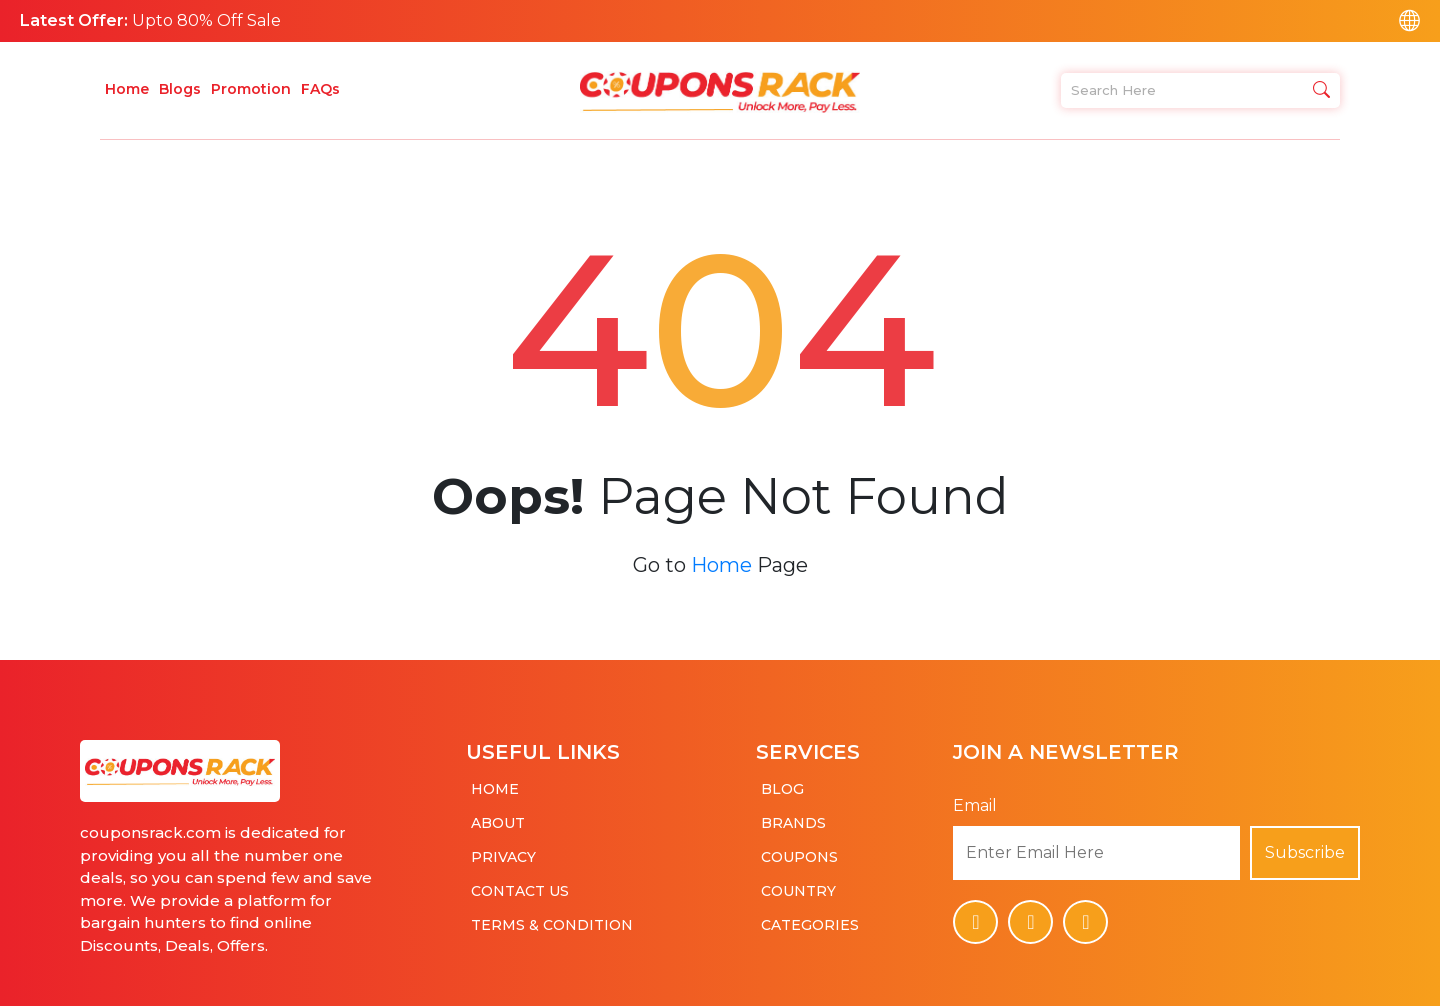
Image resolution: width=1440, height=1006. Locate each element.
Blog (782, 780)
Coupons (799, 848)
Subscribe (1305, 843)
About (498, 814)
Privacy (503, 848)
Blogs (180, 89)
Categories (810, 916)
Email (975, 796)
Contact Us (520, 882)
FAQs (320, 89)
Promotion (251, 89)
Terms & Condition (552, 916)
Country (798, 882)
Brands (793, 814)
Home (127, 89)
